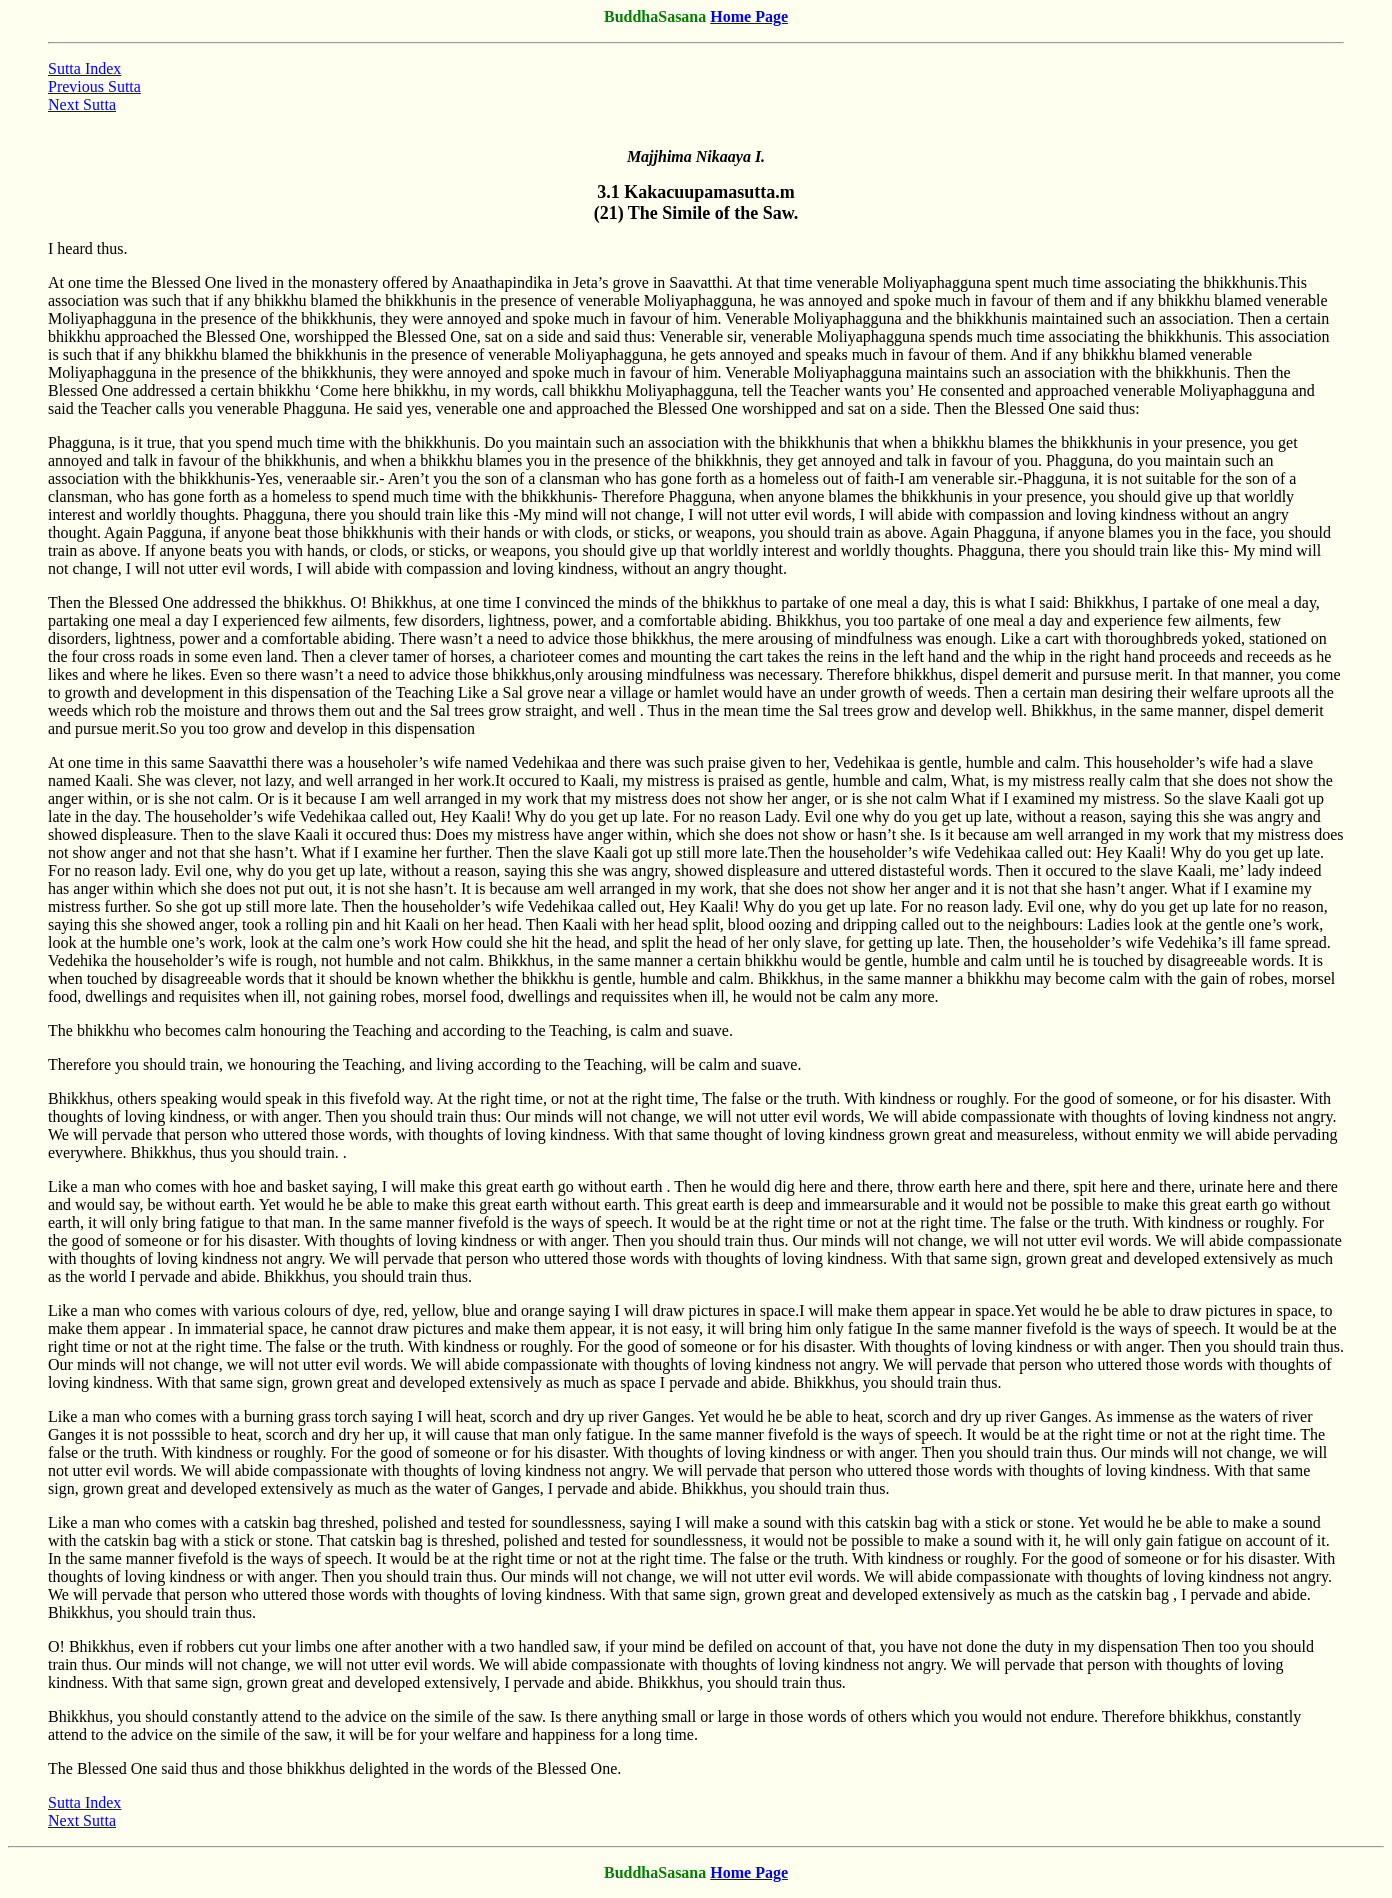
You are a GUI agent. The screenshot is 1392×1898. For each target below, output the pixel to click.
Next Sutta (82, 104)
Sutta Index (84, 68)
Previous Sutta (94, 86)
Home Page (749, 16)
